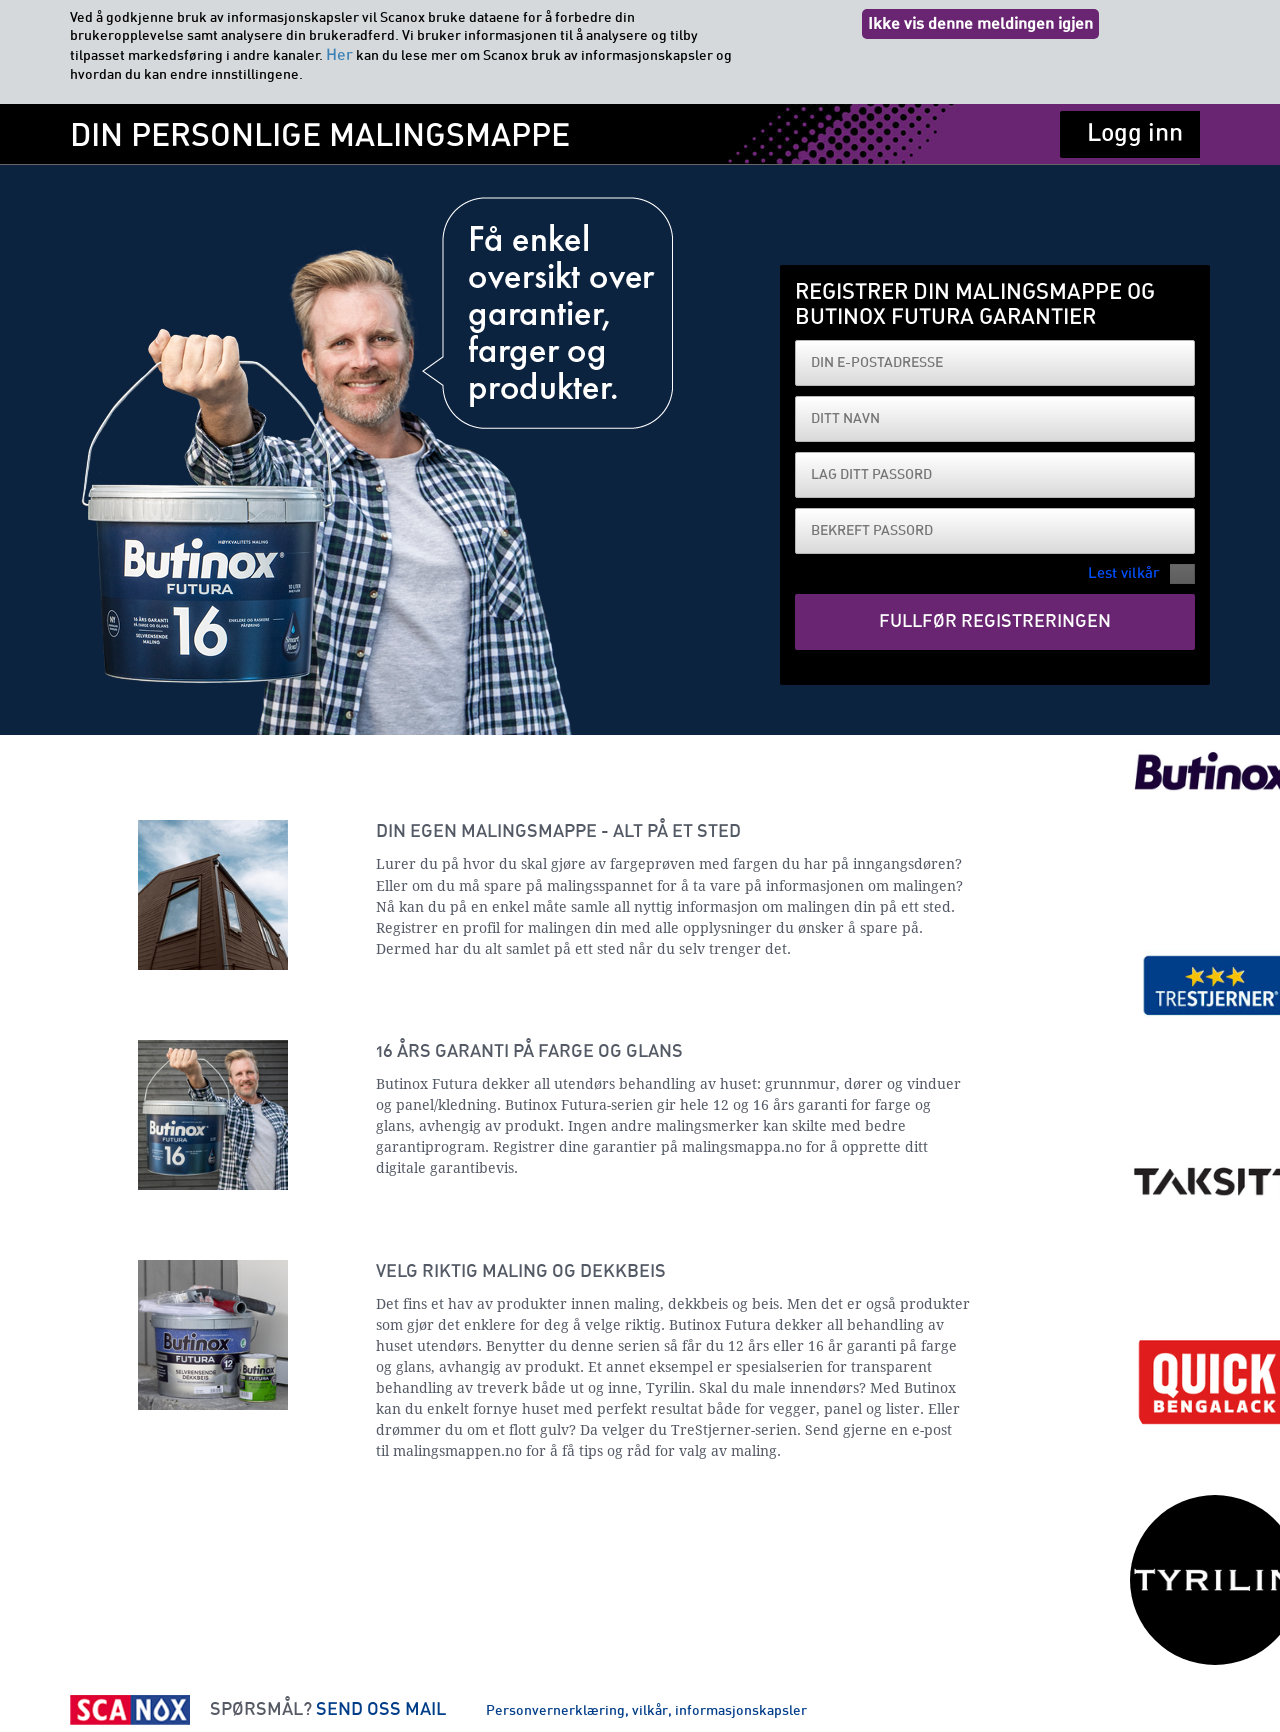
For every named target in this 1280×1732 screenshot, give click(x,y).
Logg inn (1135, 133)
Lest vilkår (1124, 573)
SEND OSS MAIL (381, 1710)
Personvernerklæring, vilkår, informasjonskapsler (646, 1711)
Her (339, 55)
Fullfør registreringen (995, 622)
